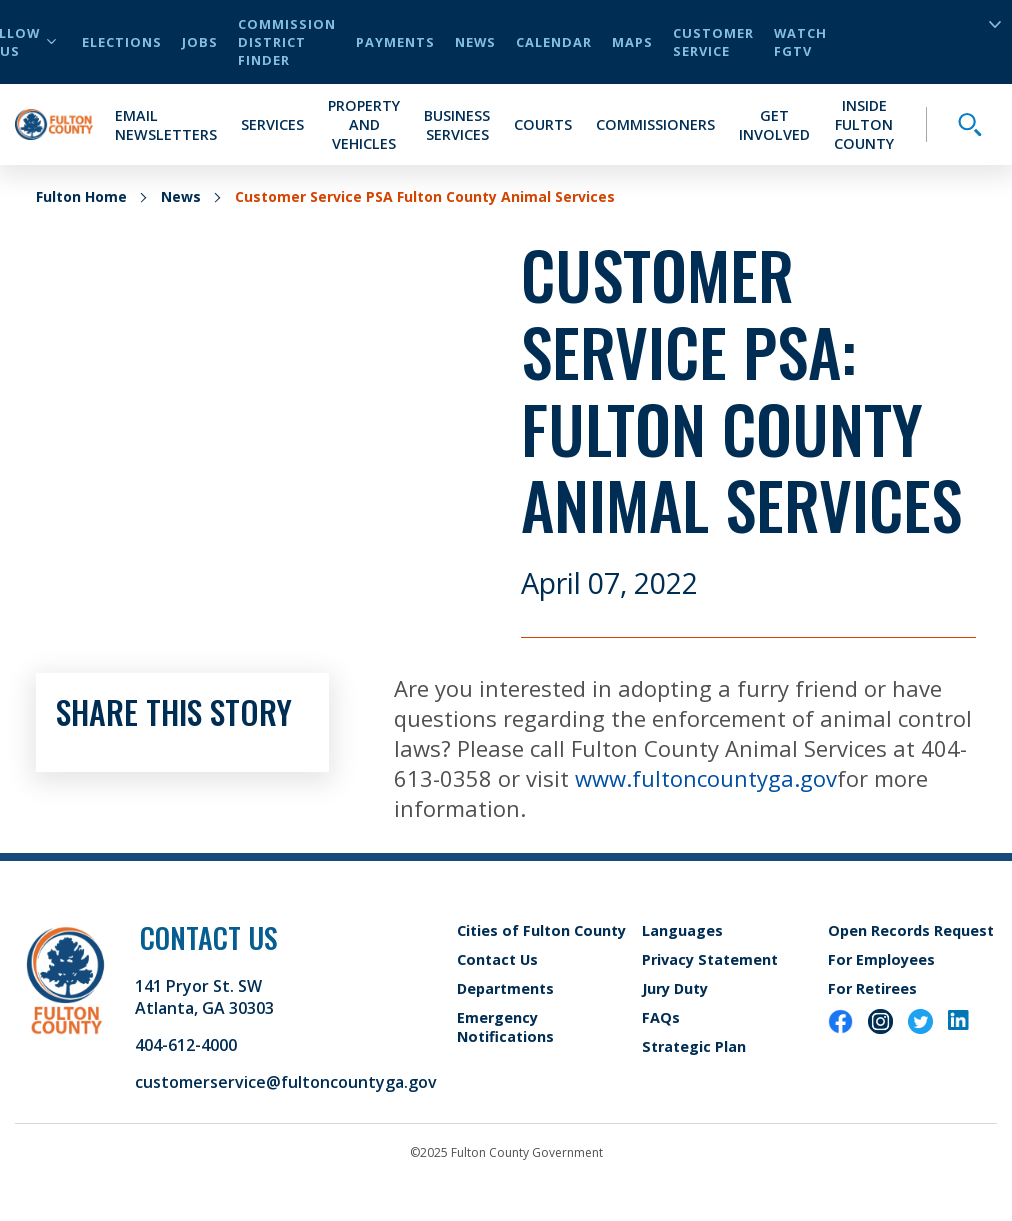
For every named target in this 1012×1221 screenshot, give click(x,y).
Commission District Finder (287, 42)
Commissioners (655, 124)
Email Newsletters (166, 125)
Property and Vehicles (364, 124)
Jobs (200, 42)
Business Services (457, 125)
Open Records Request (911, 930)
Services (272, 124)
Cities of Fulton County (541, 930)
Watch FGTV (800, 42)
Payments (395, 42)
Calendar (554, 42)
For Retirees (872, 988)
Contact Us (497, 959)
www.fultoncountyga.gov (706, 778)
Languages (682, 930)
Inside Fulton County (864, 124)
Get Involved (774, 125)
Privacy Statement (710, 959)
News (475, 42)
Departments (505, 988)
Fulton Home (81, 196)
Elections (122, 42)
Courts (543, 124)
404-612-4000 (186, 1045)
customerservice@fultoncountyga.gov (286, 1082)
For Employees (881, 959)
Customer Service (713, 42)
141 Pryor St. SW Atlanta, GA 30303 (204, 997)
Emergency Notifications (505, 1027)
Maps (632, 42)
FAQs (661, 1017)
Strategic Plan (694, 1046)
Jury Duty (675, 988)
